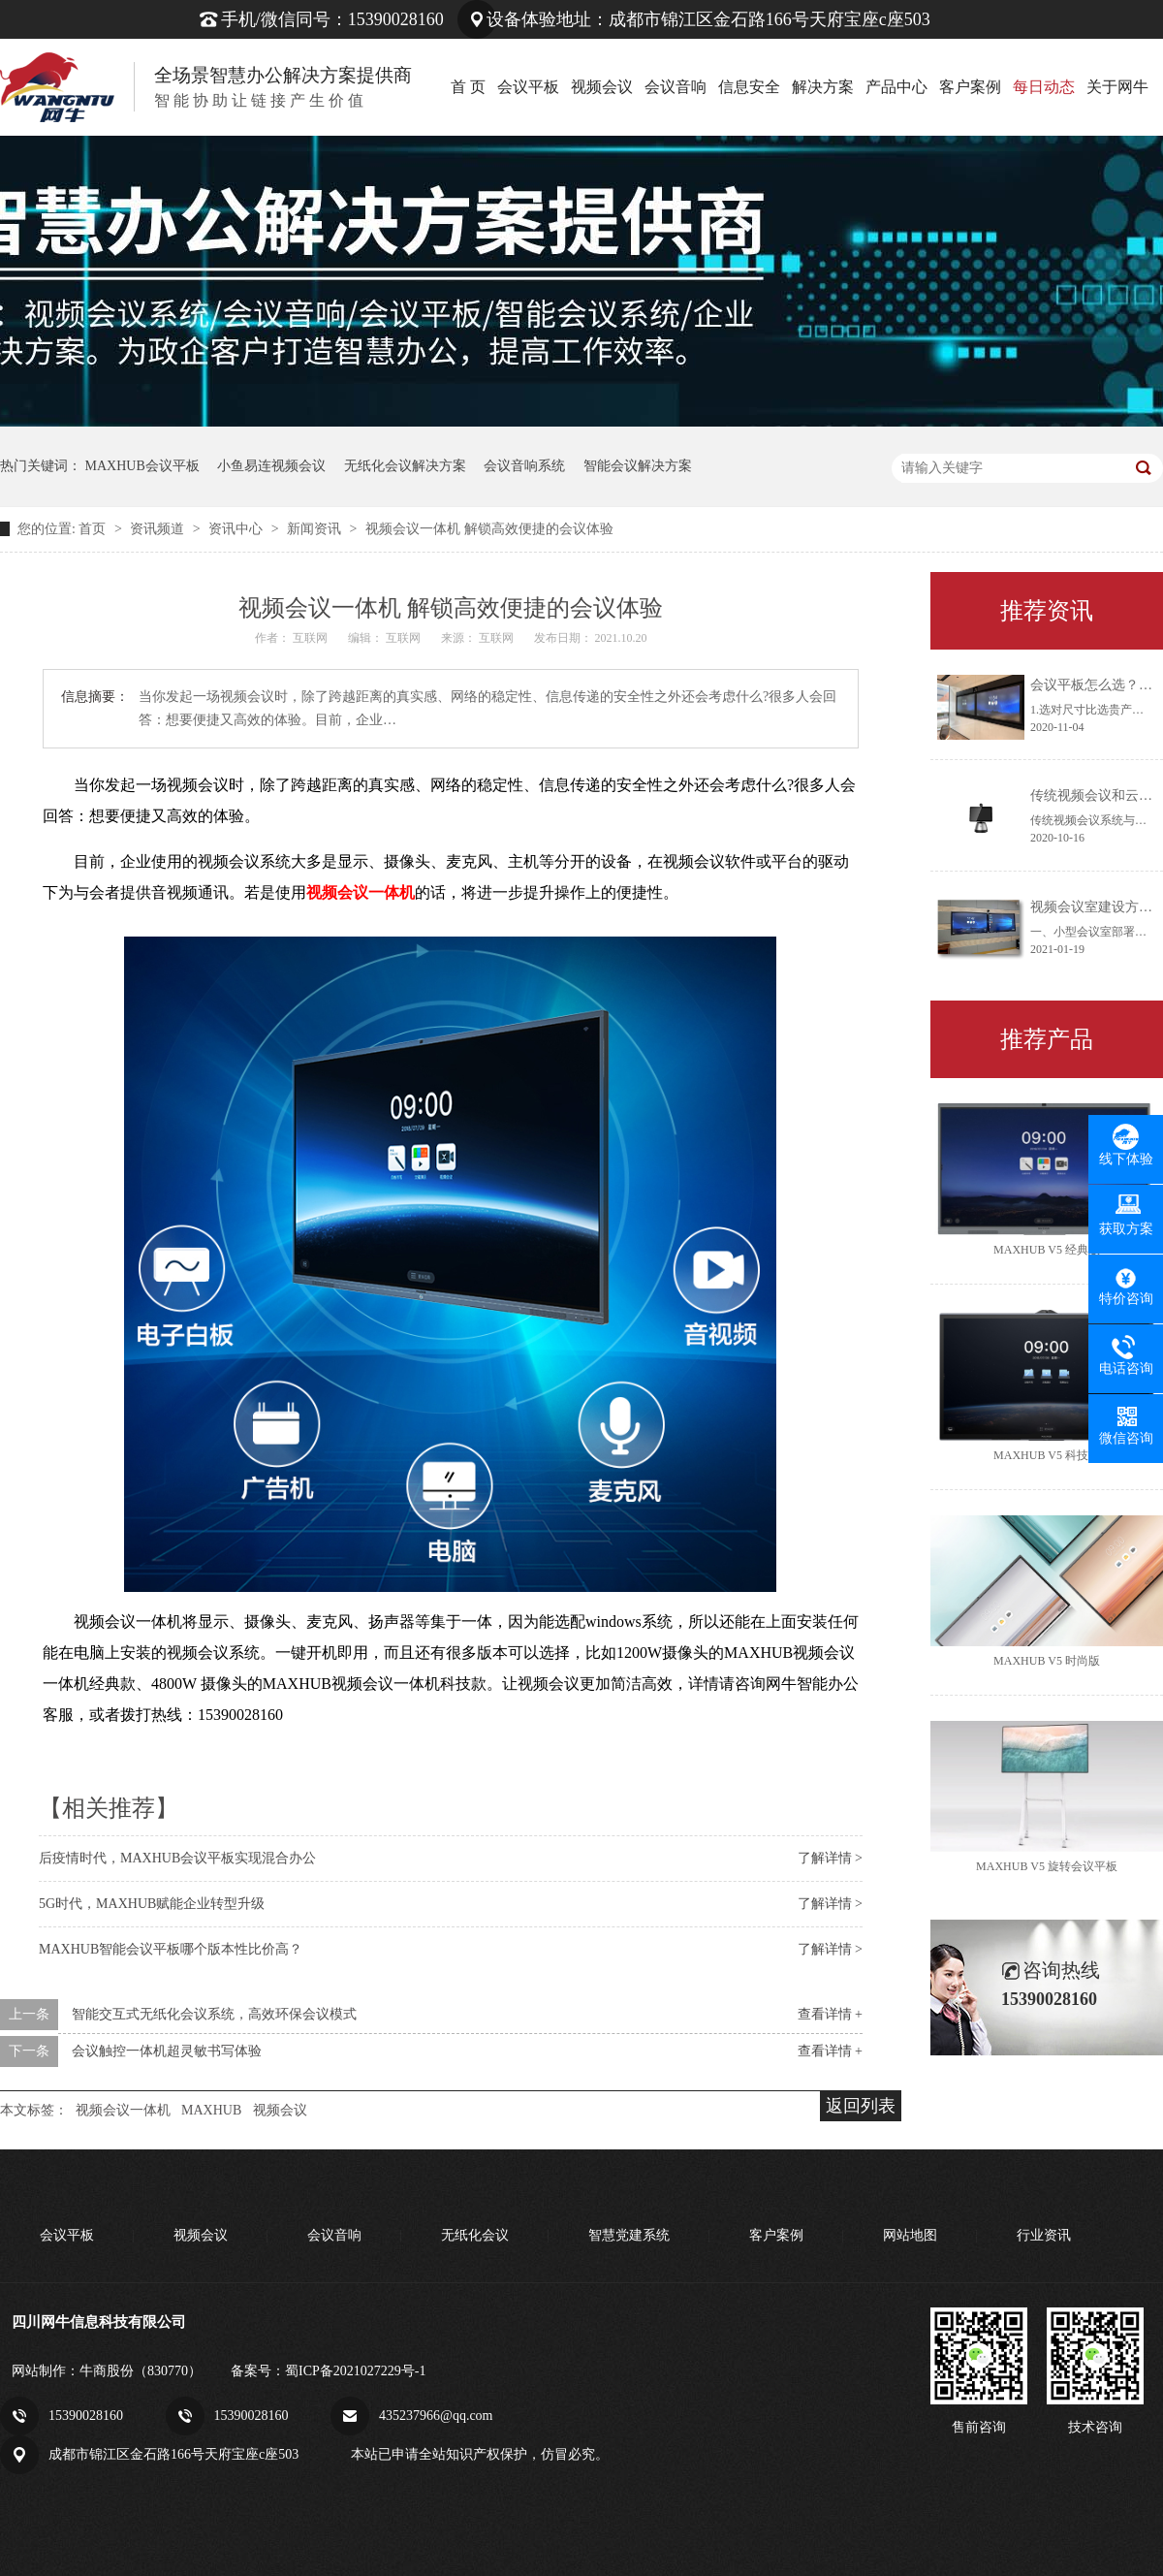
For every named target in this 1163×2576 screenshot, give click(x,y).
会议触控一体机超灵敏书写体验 (167, 2051)
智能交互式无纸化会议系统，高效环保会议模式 (214, 2014)
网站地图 (910, 2235)
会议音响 (675, 87)
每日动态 (1044, 87)
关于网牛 (1117, 87)
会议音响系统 (524, 466)
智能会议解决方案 (637, 466)
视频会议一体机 (123, 2110)
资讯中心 (237, 529)
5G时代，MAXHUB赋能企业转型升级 (152, 1903)
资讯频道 (159, 529)
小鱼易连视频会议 (271, 466)
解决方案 (823, 87)
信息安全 (749, 87)
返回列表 (861, 2105)
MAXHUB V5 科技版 (1046, 1455)
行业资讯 (1044, 2235)
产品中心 (896, 87)
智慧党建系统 (629, 2235)
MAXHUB (211, 2110)
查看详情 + (830, 2014)
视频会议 (602, 87)
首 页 (468, 87)
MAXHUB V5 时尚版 (1046, 1661)
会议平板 (528, 87)
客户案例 (970, 87)
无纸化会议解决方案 (405, 466)
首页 (94, 529)
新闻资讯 (316, 529)
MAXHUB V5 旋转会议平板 (1046, 1866)
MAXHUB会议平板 (142, 466)
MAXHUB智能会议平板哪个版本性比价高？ (170, 1949)
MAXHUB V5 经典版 (1046, 1249)
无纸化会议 (475, 2235)
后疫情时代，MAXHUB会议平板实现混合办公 (177, 1858)
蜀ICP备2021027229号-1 (355, 2371)
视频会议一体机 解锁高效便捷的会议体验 (489, 529)
